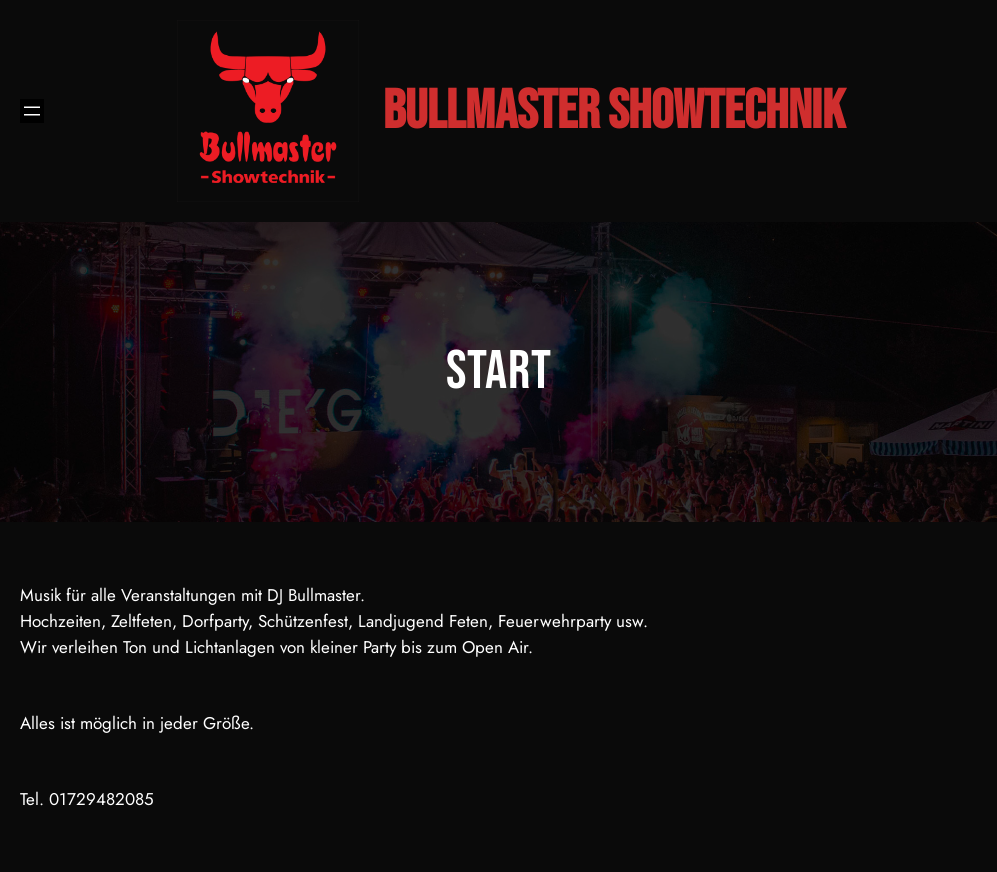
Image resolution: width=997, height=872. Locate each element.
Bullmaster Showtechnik (614, 111)
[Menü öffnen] (32, 111)
